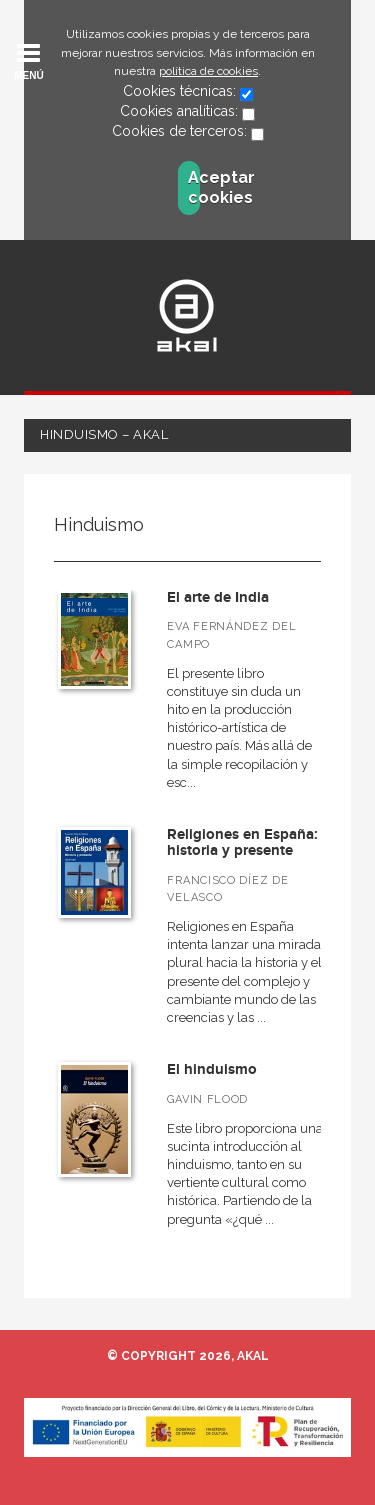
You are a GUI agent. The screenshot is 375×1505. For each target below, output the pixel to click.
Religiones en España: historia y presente (242, 843)
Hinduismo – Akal (104, 434)
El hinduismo (212, 1069)
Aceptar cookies (194, 187)
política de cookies (208, 71)
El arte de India (218, 597)
